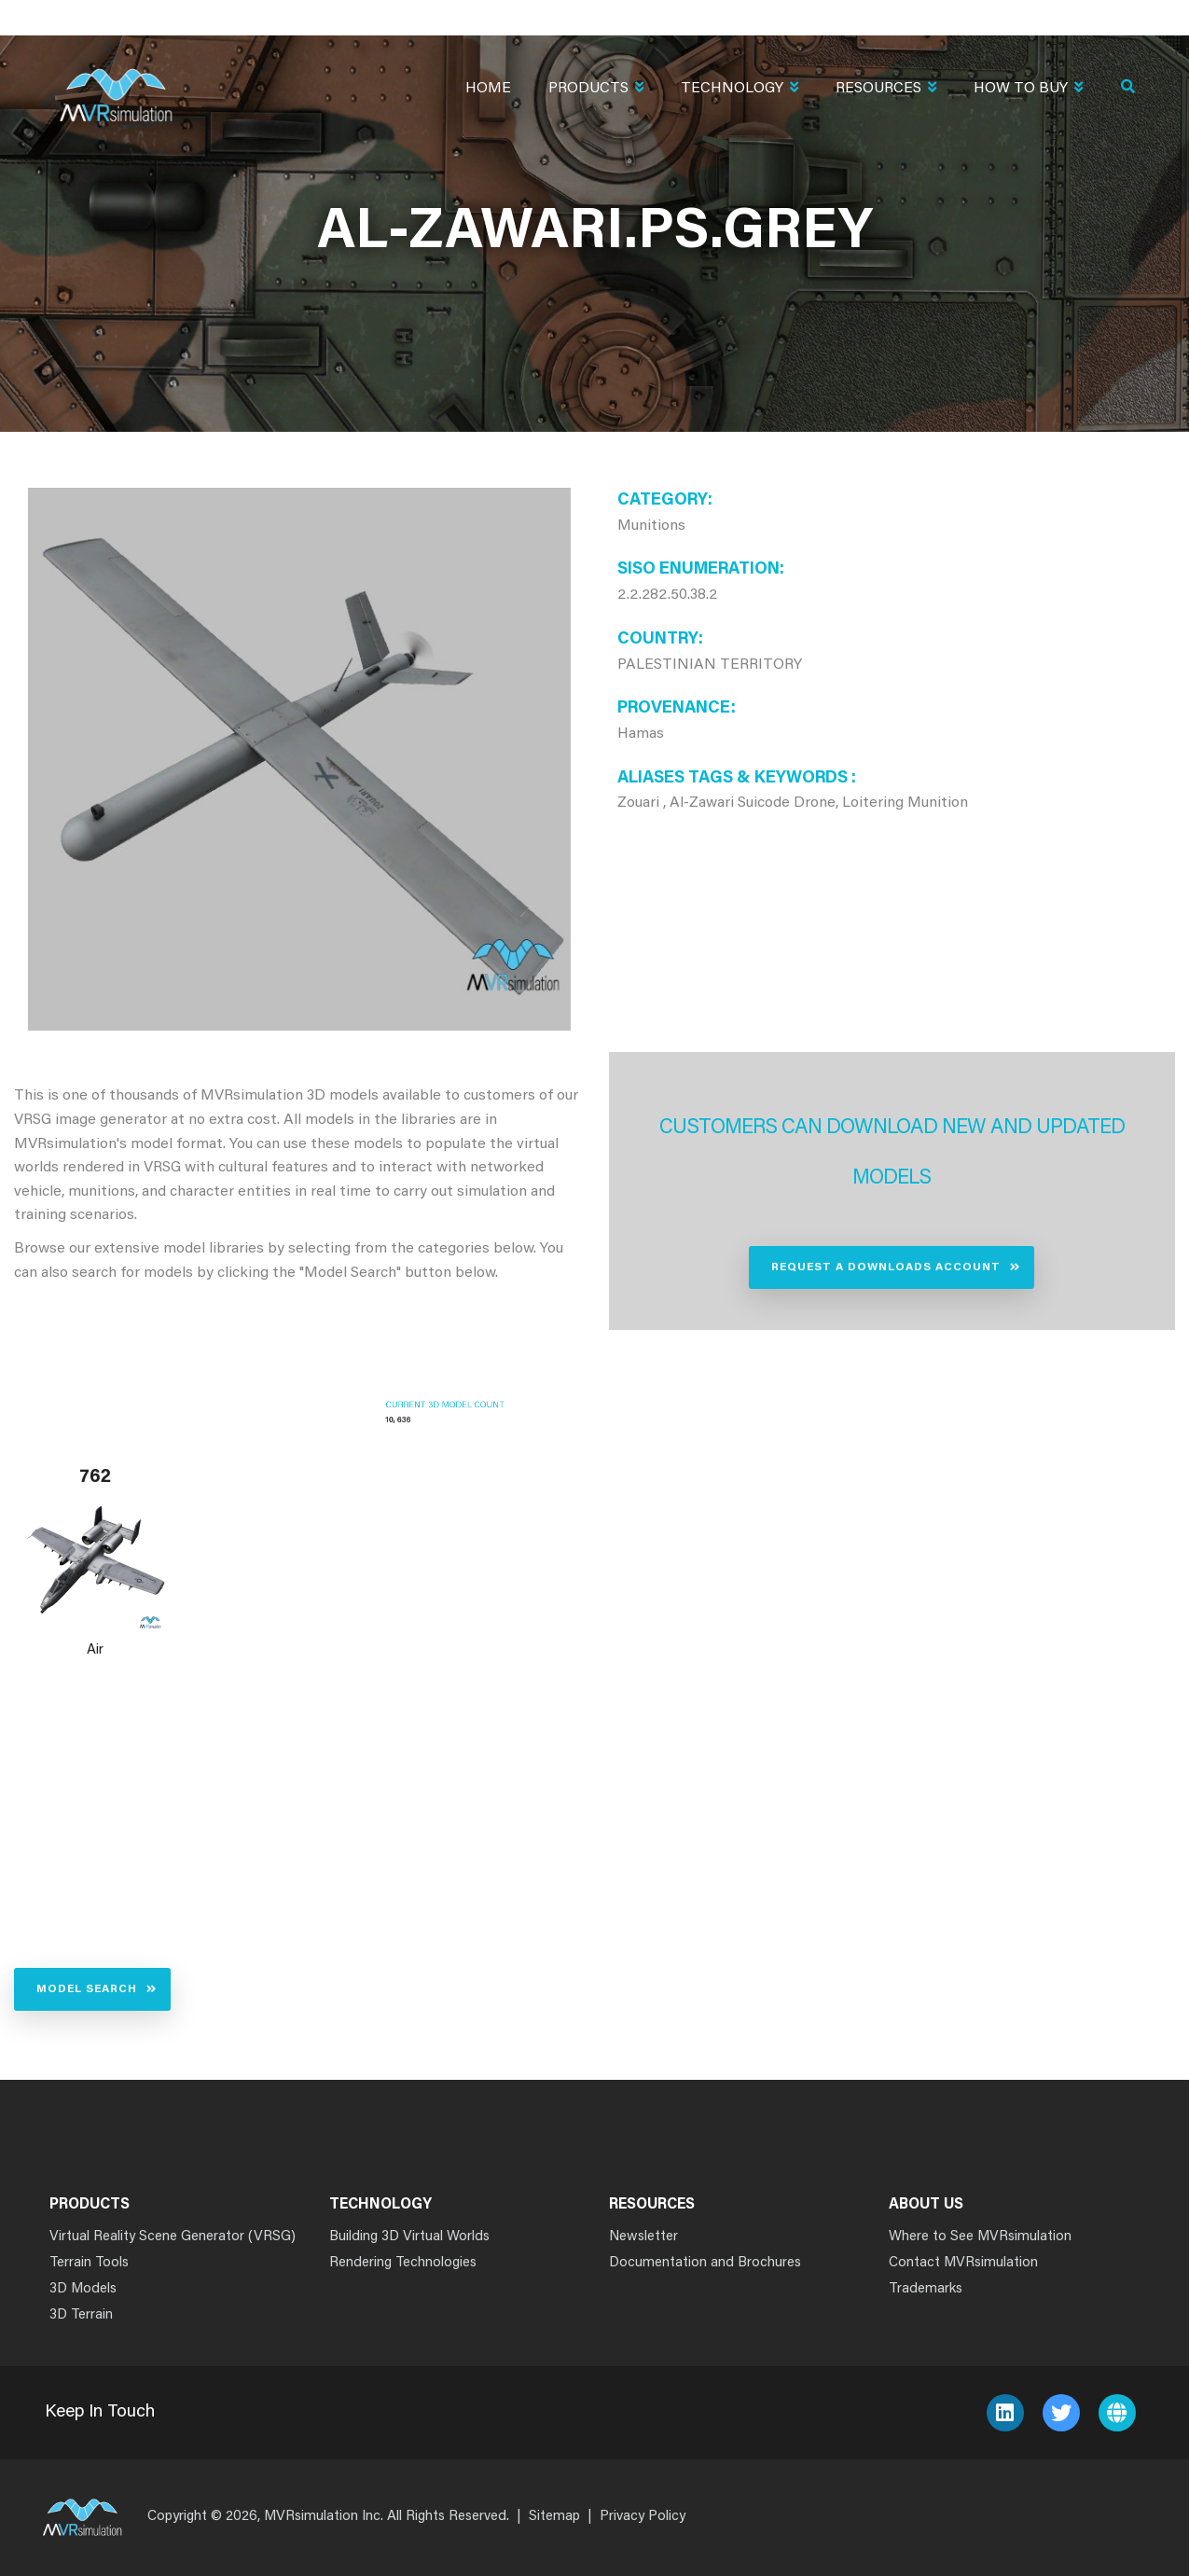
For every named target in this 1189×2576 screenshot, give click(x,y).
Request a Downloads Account (886, 1267)
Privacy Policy (642, 2517)
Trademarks (925, 2289)
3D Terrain (81, 2315)
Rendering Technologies (403, 2263)
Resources (886, 90)
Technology (739, 90)
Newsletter (643, 2237)
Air (95, 1650)
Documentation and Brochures (705, 2263)
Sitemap (554, 2517)
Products (595, 90)
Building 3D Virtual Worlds (409, 2237)
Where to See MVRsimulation (980, 2237)
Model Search (86, 1989)
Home (488, 88)
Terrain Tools (89, 2263)
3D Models (83, 2289)
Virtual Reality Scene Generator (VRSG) (172, 2237)
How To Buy (1028, 90)
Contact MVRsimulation (963, 2263)
